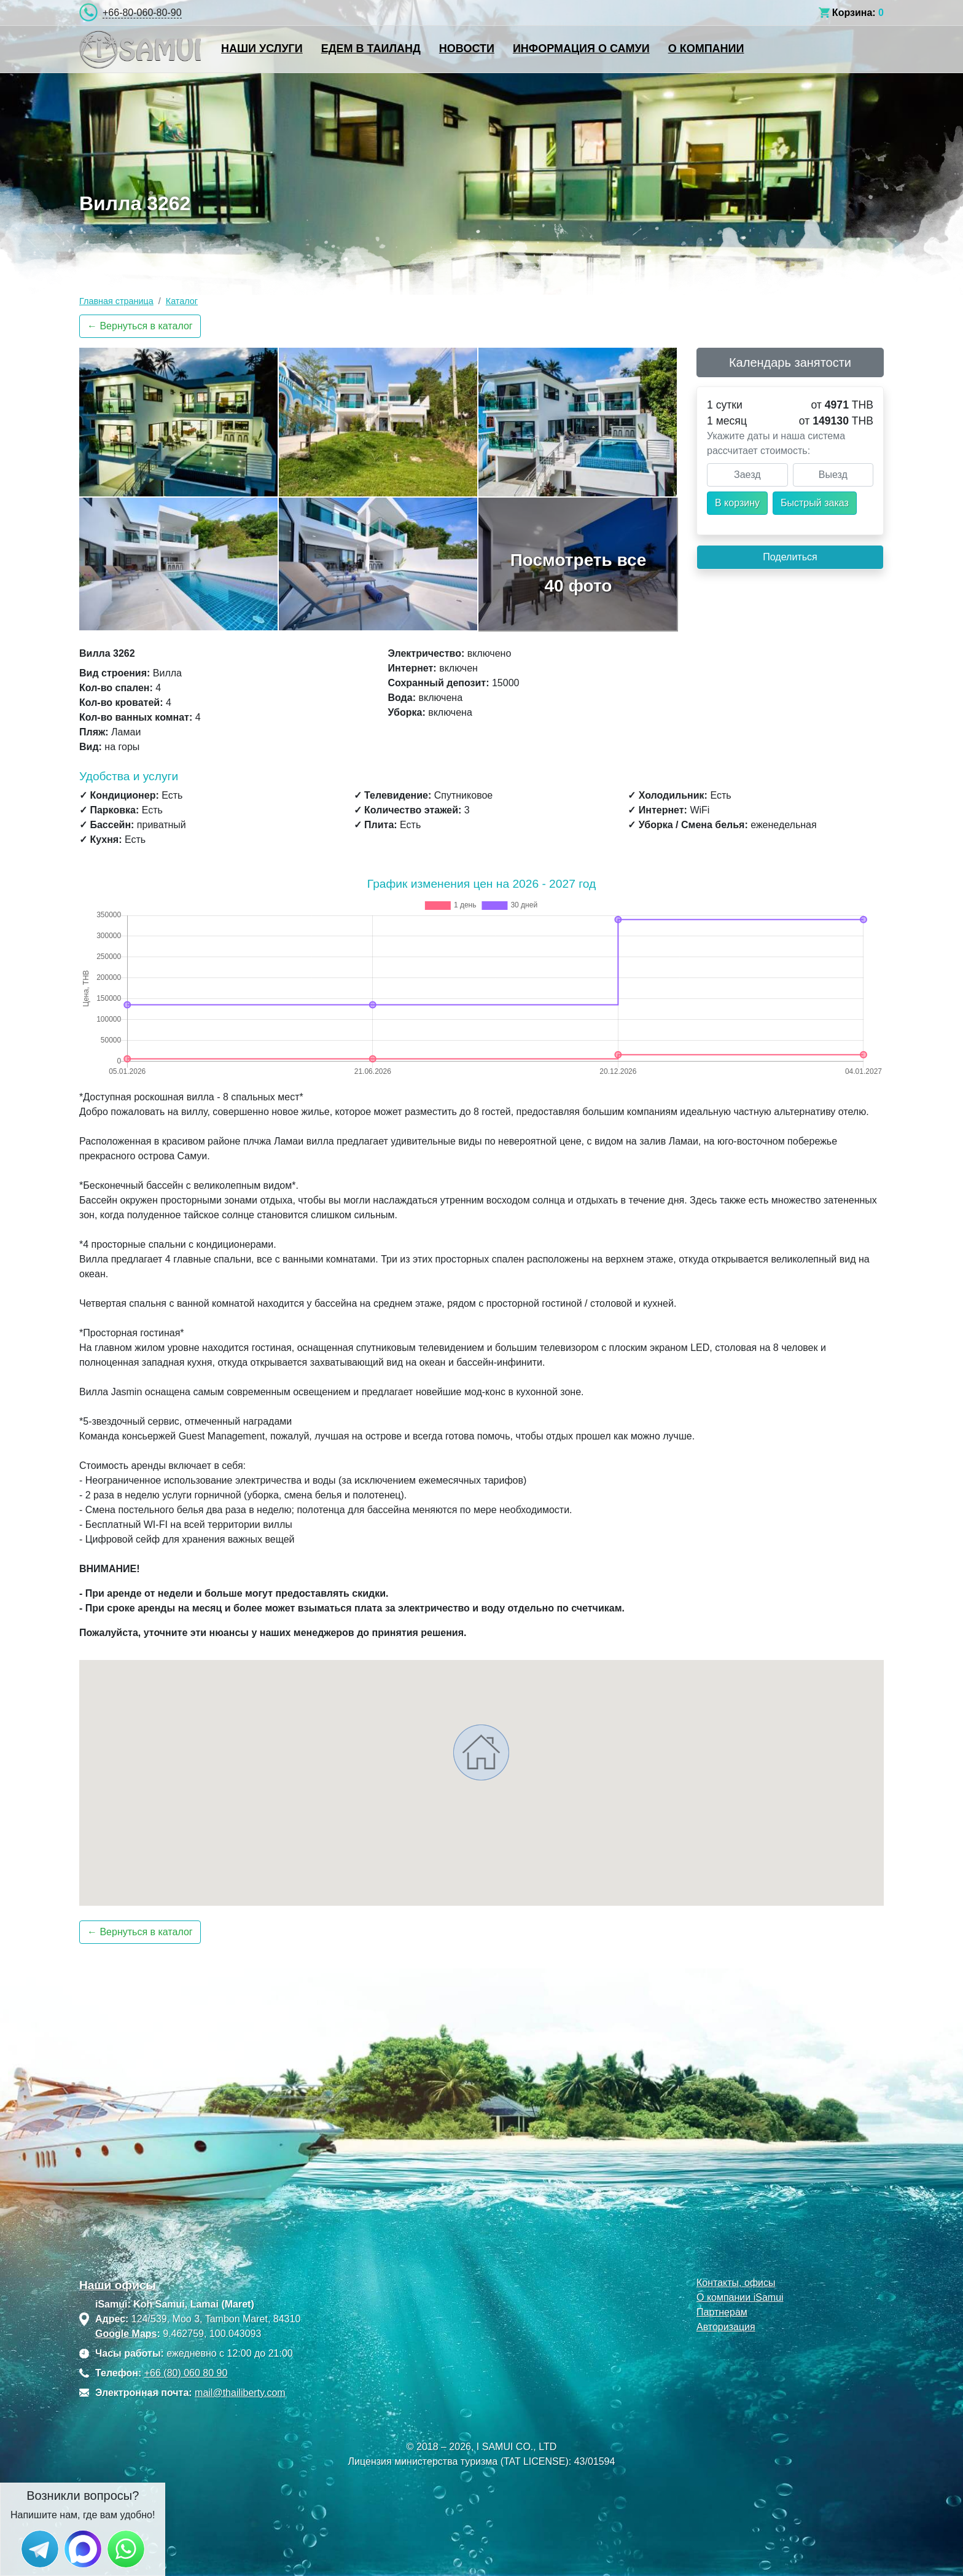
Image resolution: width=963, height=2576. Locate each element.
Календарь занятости (790, 362)
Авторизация (725, 2327)
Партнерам (721, 2312)
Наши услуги (262, 48)
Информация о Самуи (581, 48)
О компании (706, 48)
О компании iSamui (740, 2297)
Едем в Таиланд (371, 48)
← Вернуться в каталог (140, 326)
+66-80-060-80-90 (142, 12)
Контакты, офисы (736, 2282)
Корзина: (854, 12)
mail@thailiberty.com (240, 2392)
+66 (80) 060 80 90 (186, 2373)
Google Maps (126, 2333)
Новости (466, 48)
